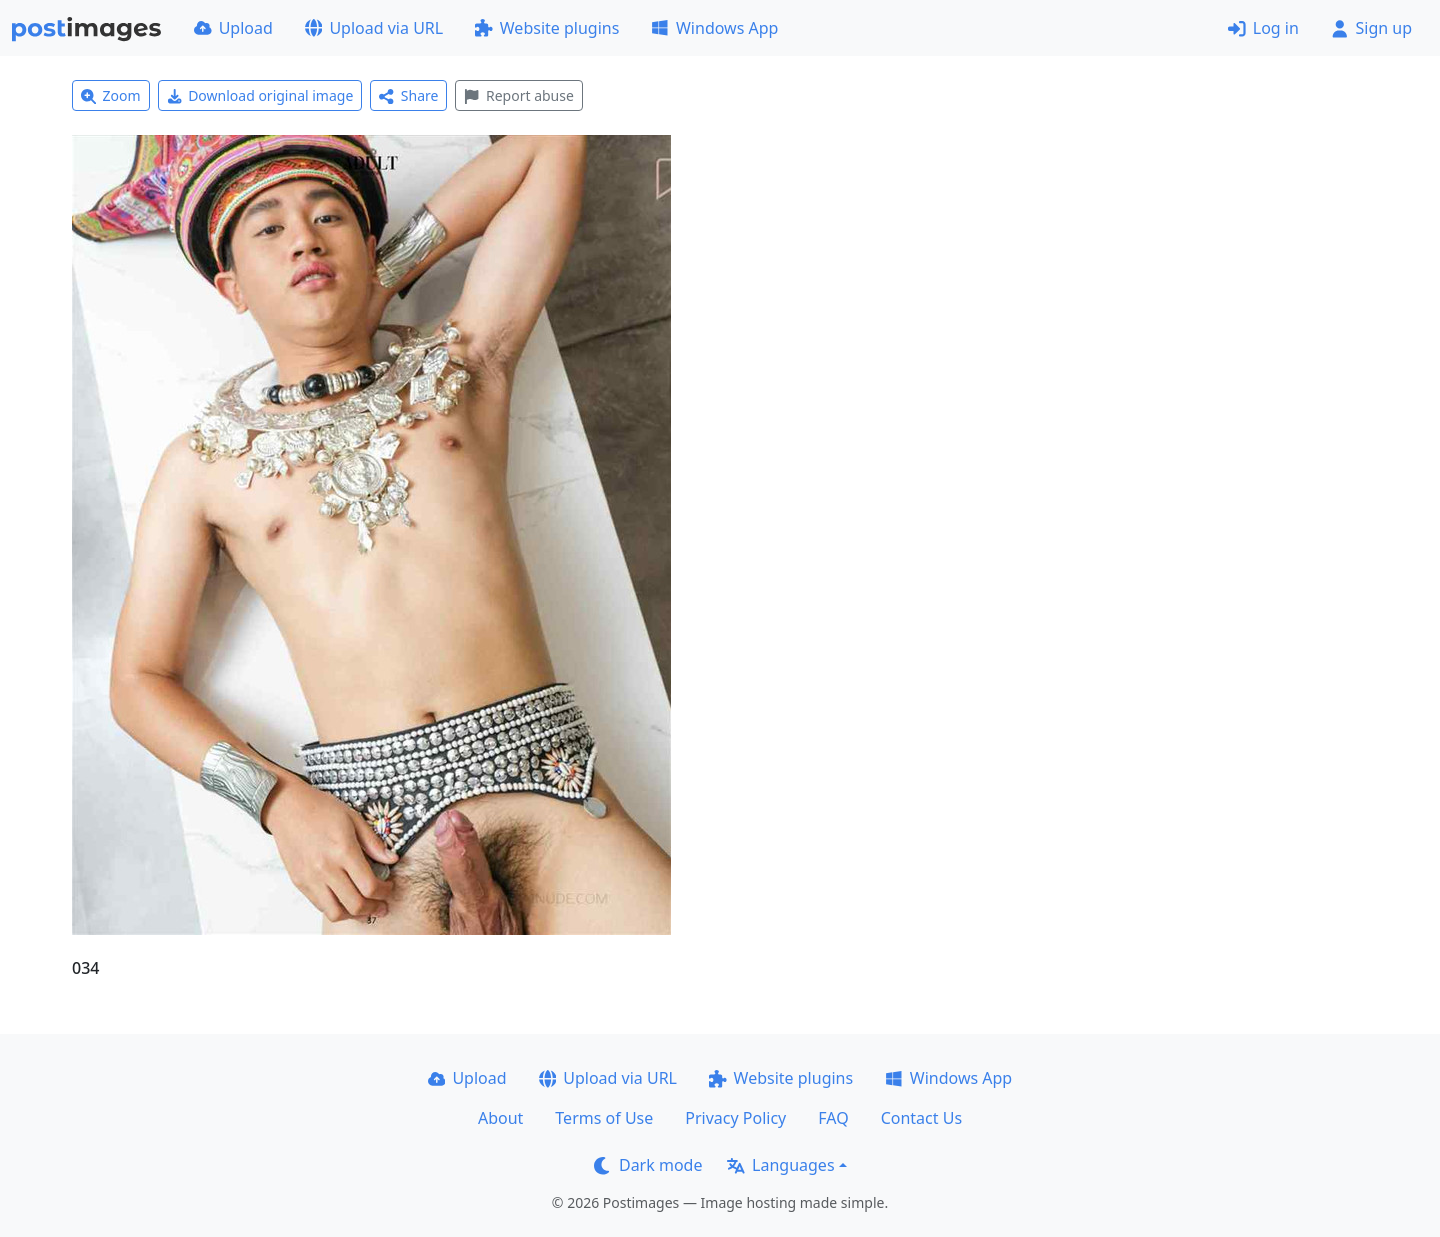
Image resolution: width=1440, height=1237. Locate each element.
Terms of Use (604, 1118)
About (500, 1118)
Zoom (111, 95)
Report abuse (518, 95)
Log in (1263, 28)
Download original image (260, 95)
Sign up (1371, 28)
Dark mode (648, 1165)
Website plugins (547, 28)
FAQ (833, 1118)
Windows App (714, 28)
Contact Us (921, 1118)
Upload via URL (374, 28)
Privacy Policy (735, 1118)
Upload (233, 28)
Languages (780, 1165)
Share (408, 95)
